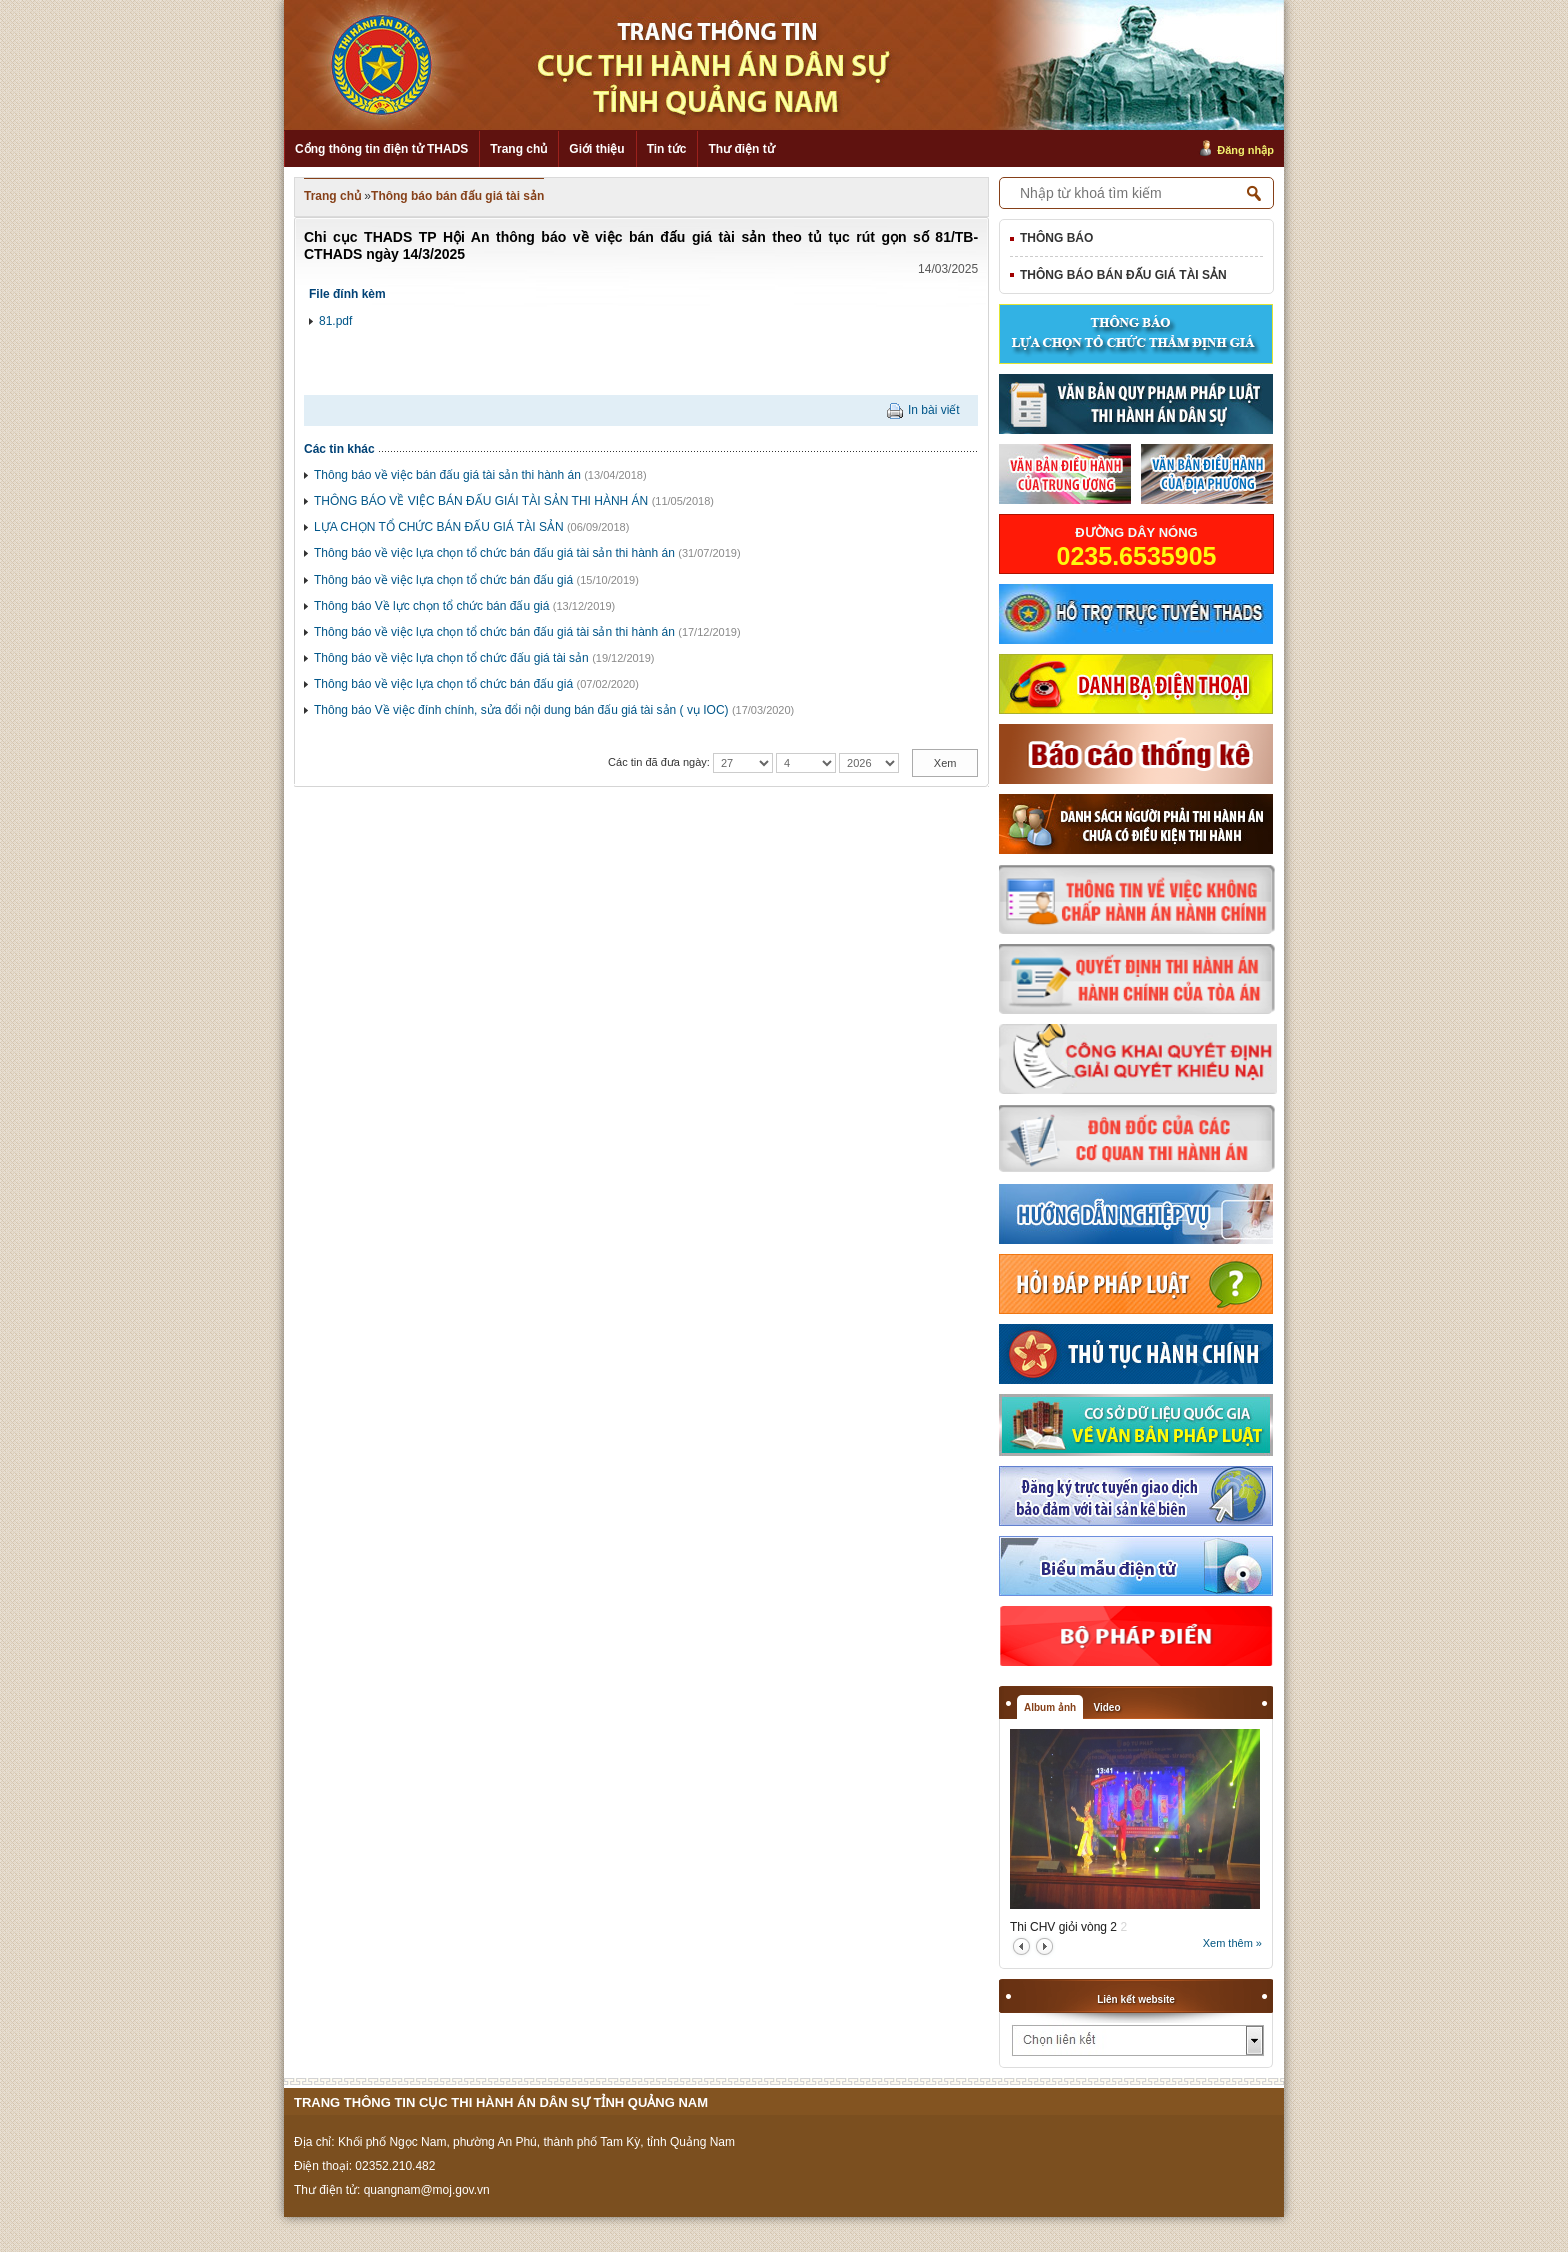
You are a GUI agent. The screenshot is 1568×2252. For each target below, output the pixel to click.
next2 (1044, 1946)
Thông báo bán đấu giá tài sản (457, 196)
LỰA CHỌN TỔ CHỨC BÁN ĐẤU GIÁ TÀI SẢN (439, 527)
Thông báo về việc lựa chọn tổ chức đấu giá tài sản (451, 658)
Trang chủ (518, 149)
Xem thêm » (1232, 1943)
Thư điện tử (741, 149)
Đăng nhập (1245, 150)
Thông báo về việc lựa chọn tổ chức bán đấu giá (443, 580)
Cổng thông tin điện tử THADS (381, 149)
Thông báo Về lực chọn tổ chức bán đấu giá (431, 606)
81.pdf (335, 321)
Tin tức (667, 149)
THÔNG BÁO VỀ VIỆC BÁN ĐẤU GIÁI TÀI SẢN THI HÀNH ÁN (481, 501)
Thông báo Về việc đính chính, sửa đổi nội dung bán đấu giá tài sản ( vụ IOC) (521, 710)
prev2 (1021, 1946)
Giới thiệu (596, 149)
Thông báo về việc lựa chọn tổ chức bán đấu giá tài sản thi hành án (494, 553)
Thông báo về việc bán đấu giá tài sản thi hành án (447, 475)
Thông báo (1056, 238)
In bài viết (934, 410)
